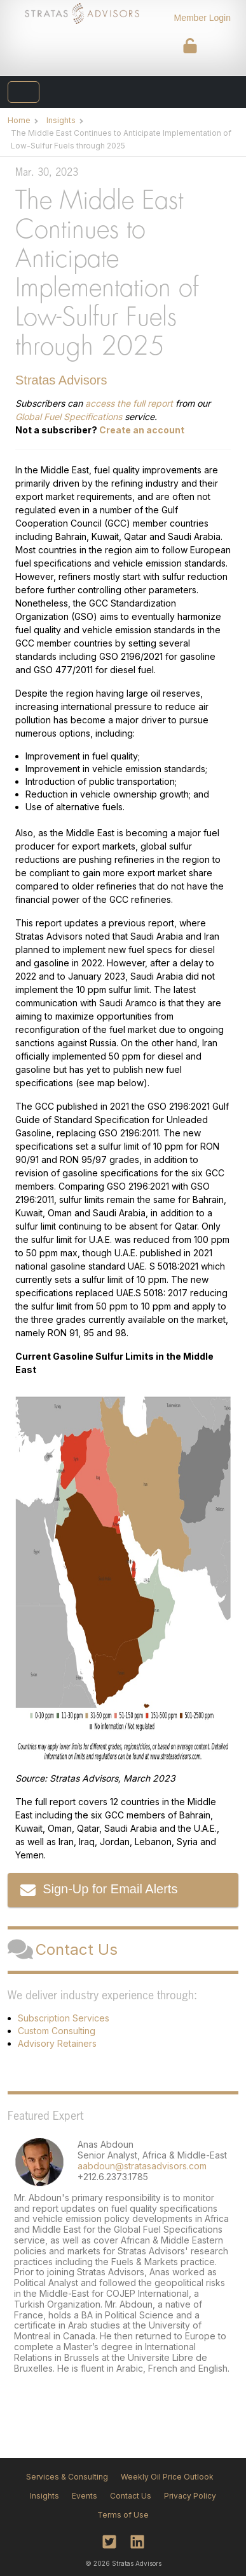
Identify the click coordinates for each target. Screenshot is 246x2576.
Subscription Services (63, 2018)
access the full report (129, 403)
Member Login (202, 18)
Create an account (141, 429)
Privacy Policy (190, 2495)
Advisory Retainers (57, 2043)
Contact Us (63, 1950)
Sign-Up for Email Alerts (98, 1890)
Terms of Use (123, 2515)
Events (84, 2495)
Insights (61, 120)
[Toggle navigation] (23, 92)
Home (19, 120)
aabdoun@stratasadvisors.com (142, 2165)
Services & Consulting (67, 2476)
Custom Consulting (56, 2030)
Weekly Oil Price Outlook (167, 2476)
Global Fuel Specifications (68, 416)
